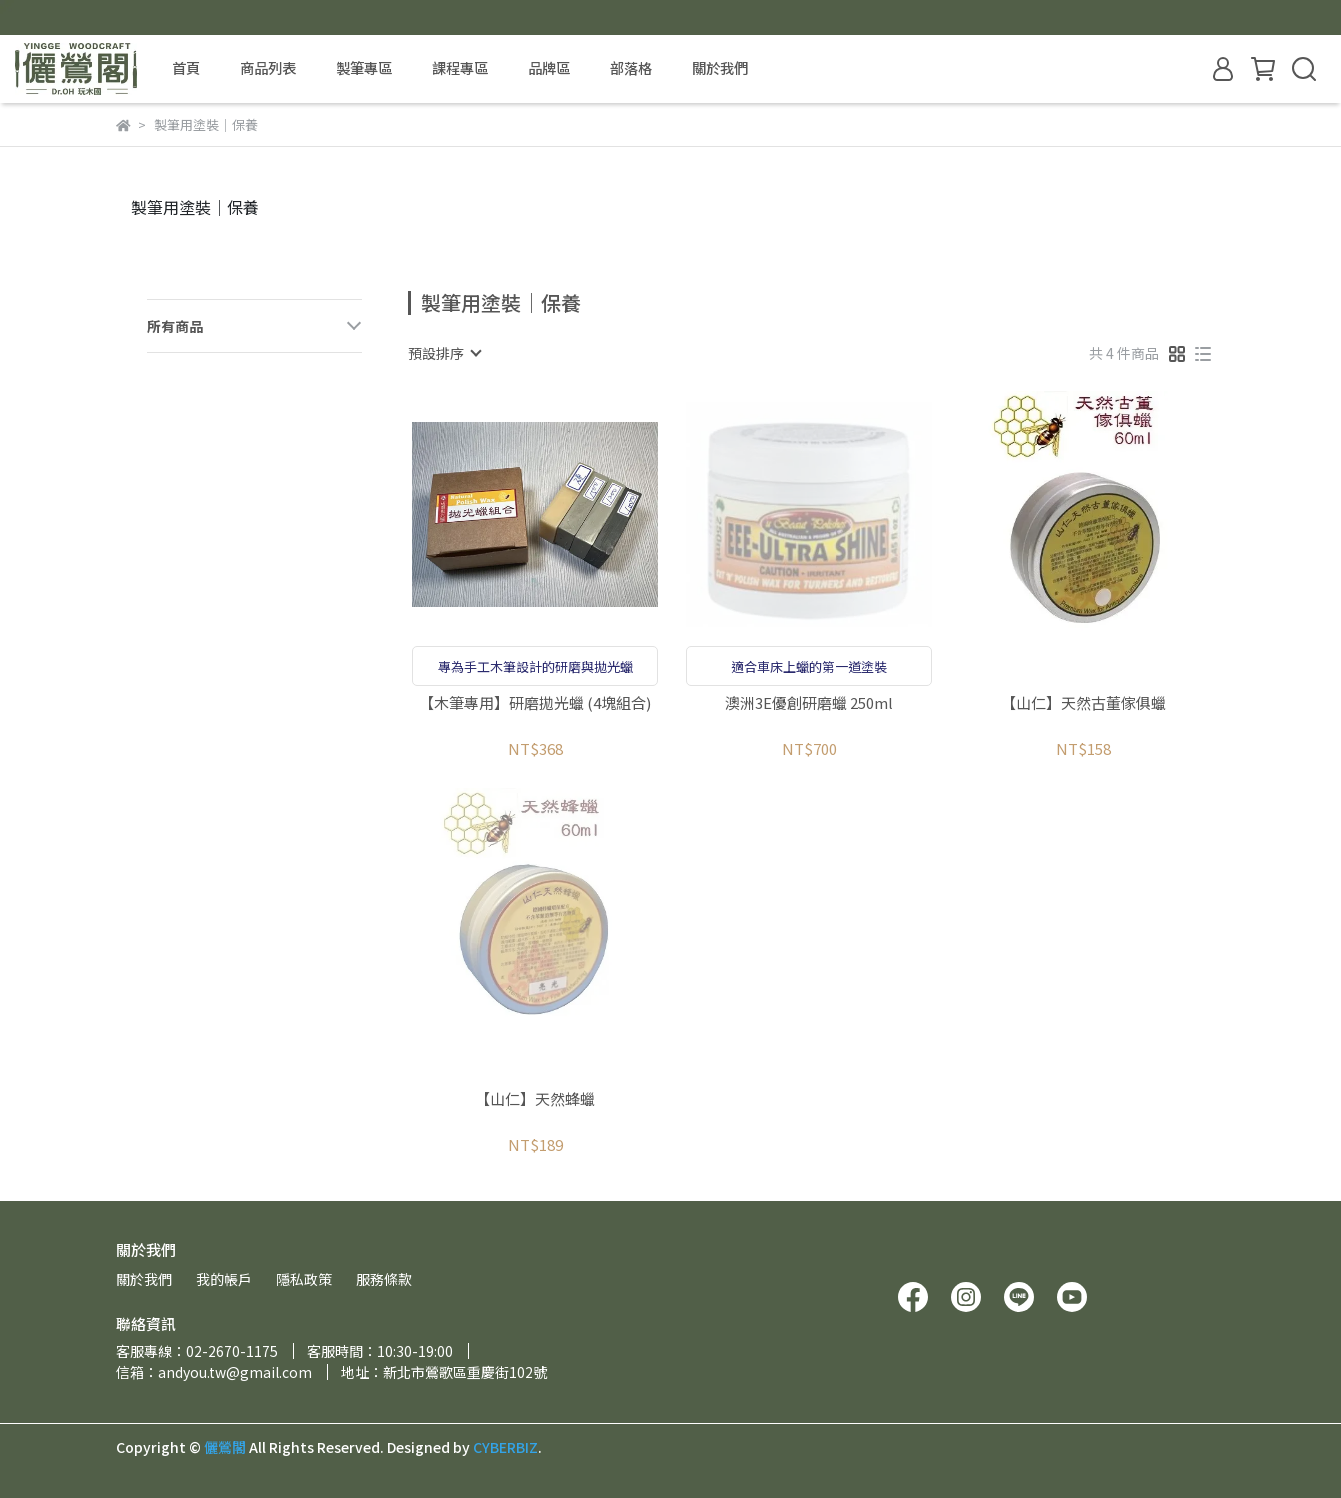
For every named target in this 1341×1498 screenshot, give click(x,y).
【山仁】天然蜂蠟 (535, 1099)
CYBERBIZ (505, 1447)
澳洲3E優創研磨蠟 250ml (809, 703)
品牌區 (549, 68)
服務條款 (384, 1279)
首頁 (186, 68)
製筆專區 (364, 68)
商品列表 (268, 68)
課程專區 (460, 68)
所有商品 (175, 326)
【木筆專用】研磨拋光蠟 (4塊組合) (535, 703)
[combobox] (444, 353)
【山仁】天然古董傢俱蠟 (1083, 703)
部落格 (631, 68)
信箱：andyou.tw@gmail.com (214, 1372)
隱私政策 (304, 1279)
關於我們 (720, 68)
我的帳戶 (224, 1279)
